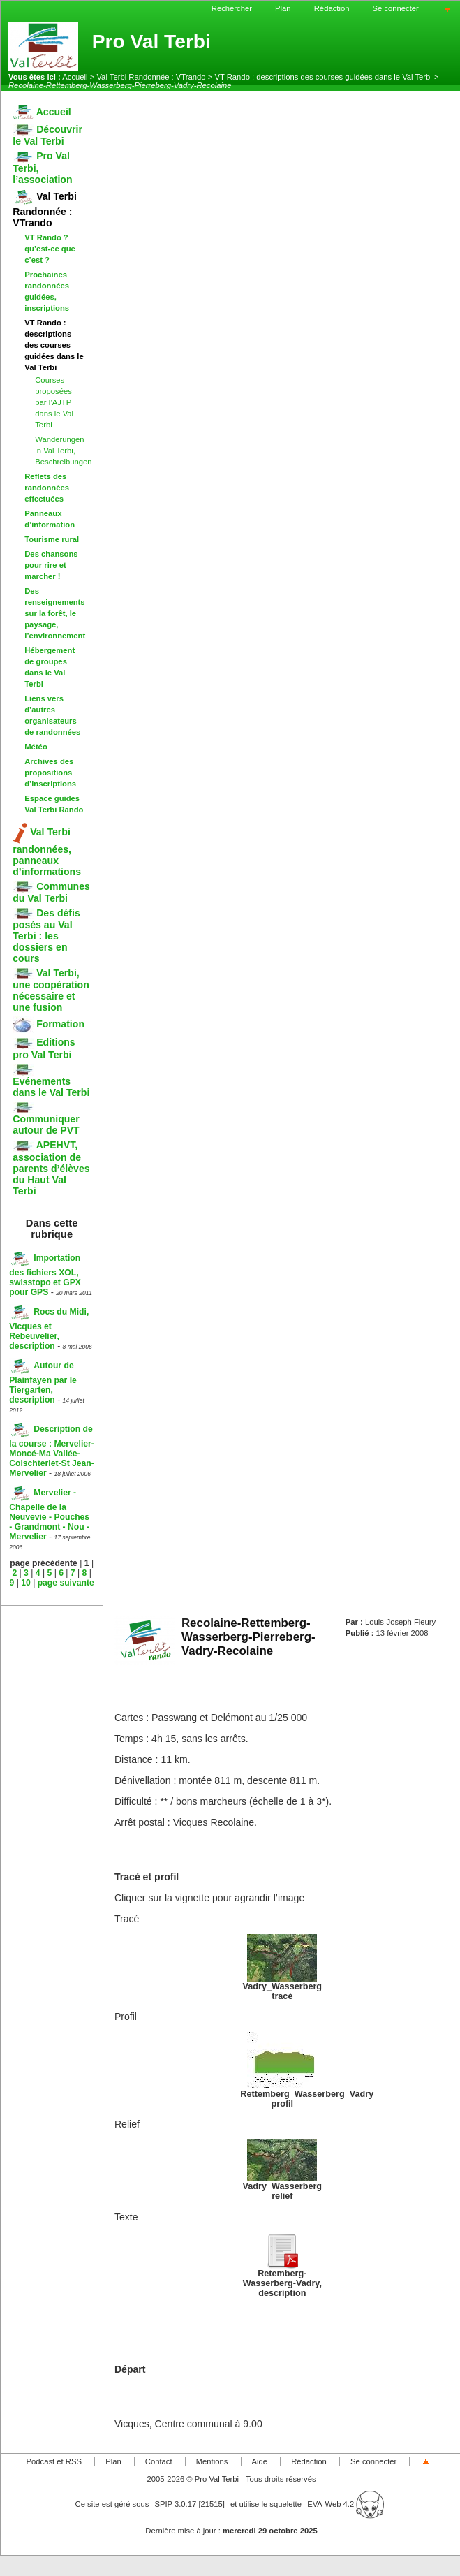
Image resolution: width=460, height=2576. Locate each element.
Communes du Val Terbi (51, 892)
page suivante (66, 1583)
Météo (35, 746)
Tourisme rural (51, 539)
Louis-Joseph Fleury (400, 1622)
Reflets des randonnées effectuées (46, 487)
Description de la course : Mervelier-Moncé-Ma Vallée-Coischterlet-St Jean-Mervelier (51, 1450)
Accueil (74, 77)
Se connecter (396, 8)
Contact (158, 2461)
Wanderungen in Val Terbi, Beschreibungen (63, 450)
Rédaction (332, 8)
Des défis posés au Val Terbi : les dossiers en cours (46, 935)
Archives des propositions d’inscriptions (50, 772)
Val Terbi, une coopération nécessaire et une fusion (51, 990)
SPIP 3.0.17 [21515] (189, 2504)
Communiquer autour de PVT (46, 1119)
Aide (260, 2461)
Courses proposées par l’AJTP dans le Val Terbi (54, 402)
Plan (283, 8)
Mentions (212, 2461)
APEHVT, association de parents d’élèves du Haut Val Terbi (51, 1167)
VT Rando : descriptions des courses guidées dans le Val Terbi (322, 77)
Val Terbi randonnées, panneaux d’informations (47, 851)
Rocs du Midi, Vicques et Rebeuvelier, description (49, 1328)
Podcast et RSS (54, 2461)
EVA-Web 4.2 (345, 2504)
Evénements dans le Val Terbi (51, 1081)
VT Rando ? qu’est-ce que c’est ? (49, 248)
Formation (48, 1024)
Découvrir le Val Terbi (47, 135)
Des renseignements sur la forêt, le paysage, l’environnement (54, 613)
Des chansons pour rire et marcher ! (50, 565)
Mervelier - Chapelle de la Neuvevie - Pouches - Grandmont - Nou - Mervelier (49, 1514)
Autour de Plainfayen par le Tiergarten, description (43, 1382)
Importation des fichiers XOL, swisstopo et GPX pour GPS (45, 1274)
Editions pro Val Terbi (44, 1048)
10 (26, 1583)
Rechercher (232, 8)
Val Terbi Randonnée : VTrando (150, 77)
